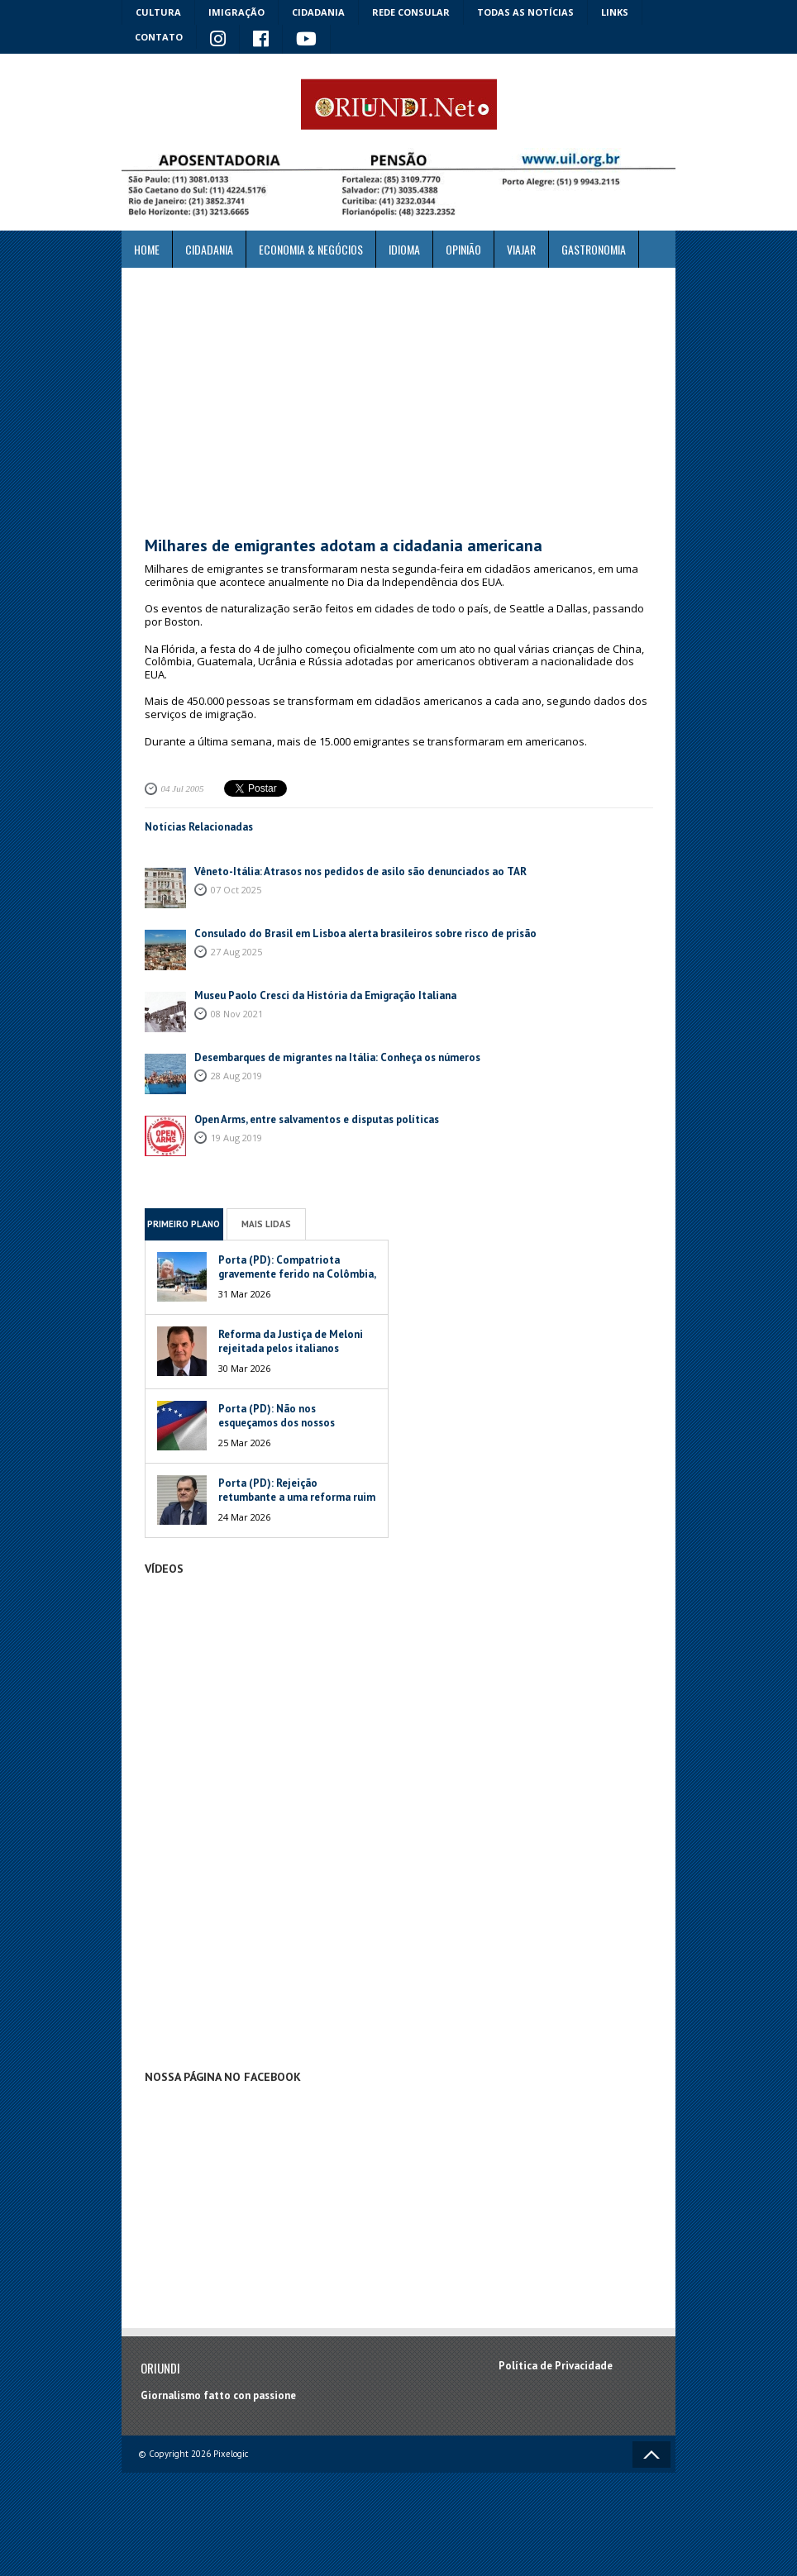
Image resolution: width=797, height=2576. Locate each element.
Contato (159, 37)
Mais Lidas (266, 1224)
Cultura (158, 12)
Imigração (236, 12)
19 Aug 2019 (236, 1137)
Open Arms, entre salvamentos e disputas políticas (316, 1119)
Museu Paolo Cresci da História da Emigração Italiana (325, 995)
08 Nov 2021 (237, 1013)
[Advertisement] (398, 402)
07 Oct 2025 (236, 889)
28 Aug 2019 (236, 1075)
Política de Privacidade (556, 2366)
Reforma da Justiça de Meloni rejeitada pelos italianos (290, 1341)
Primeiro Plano (183, 1224)
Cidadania (318, 12)
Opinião (463, 249)
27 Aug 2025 (236, 951)
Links (614, 12)
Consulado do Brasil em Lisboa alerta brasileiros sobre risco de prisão (365, 933)
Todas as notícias (525, 12)
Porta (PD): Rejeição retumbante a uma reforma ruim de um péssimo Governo (296, 1497)
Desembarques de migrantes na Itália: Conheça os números (337, 1057)
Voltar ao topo (651, 2454)
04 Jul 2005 (182, 788)
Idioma (404, 249)
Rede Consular (411, 12)
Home (147, 249)
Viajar (521, 249)
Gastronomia (593, 249)
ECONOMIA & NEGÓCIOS (311, 249)
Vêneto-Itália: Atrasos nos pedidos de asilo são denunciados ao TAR (360, 871)
